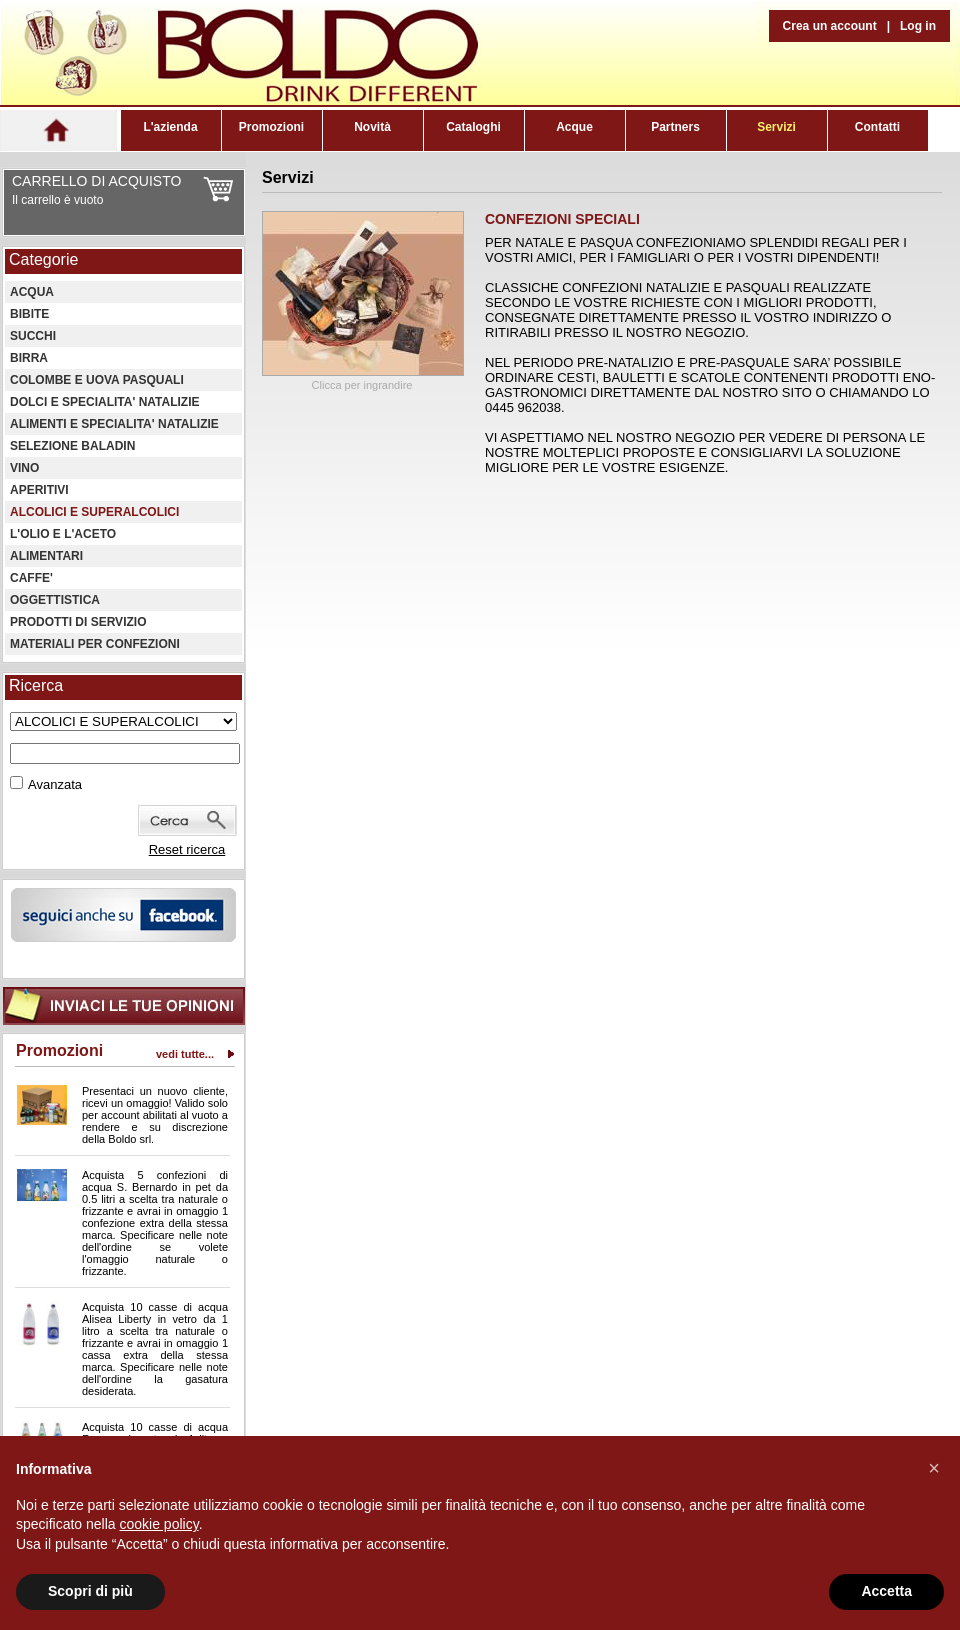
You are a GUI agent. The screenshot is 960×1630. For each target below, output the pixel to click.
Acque (574, 127)
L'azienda (170, 127)
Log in (918, 26)
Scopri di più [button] (90, 1591)
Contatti (877, 127)
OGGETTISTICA (55, 600)
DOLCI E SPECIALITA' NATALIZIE (105, 402)
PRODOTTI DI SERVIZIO (78, 622)
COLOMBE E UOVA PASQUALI (97, 380)
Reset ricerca (187, 849)
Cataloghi (473, 127)
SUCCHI (33, 336)
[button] (934, 1468)
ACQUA (32, 292)
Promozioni (271, 127)
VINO (24, 468)
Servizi (776, 127)
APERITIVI (39, 490)
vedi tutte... (185, 1054)
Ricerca (36, 685)
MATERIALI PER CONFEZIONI (95, 644)
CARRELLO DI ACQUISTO (96, 181)
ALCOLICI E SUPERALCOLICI (94, 512)
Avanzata (55, 784)
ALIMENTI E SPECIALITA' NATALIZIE (114, 424)
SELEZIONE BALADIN (72, 446)
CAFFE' (31, 578)
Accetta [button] (886, 1591)
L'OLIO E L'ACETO (63, 534)
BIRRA (29, 358)
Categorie (43, 259)
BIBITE (29, 314)
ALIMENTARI (46, 556)
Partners (675, 127)
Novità (372, 127)
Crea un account (830, 26)
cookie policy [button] (159, 1524)
